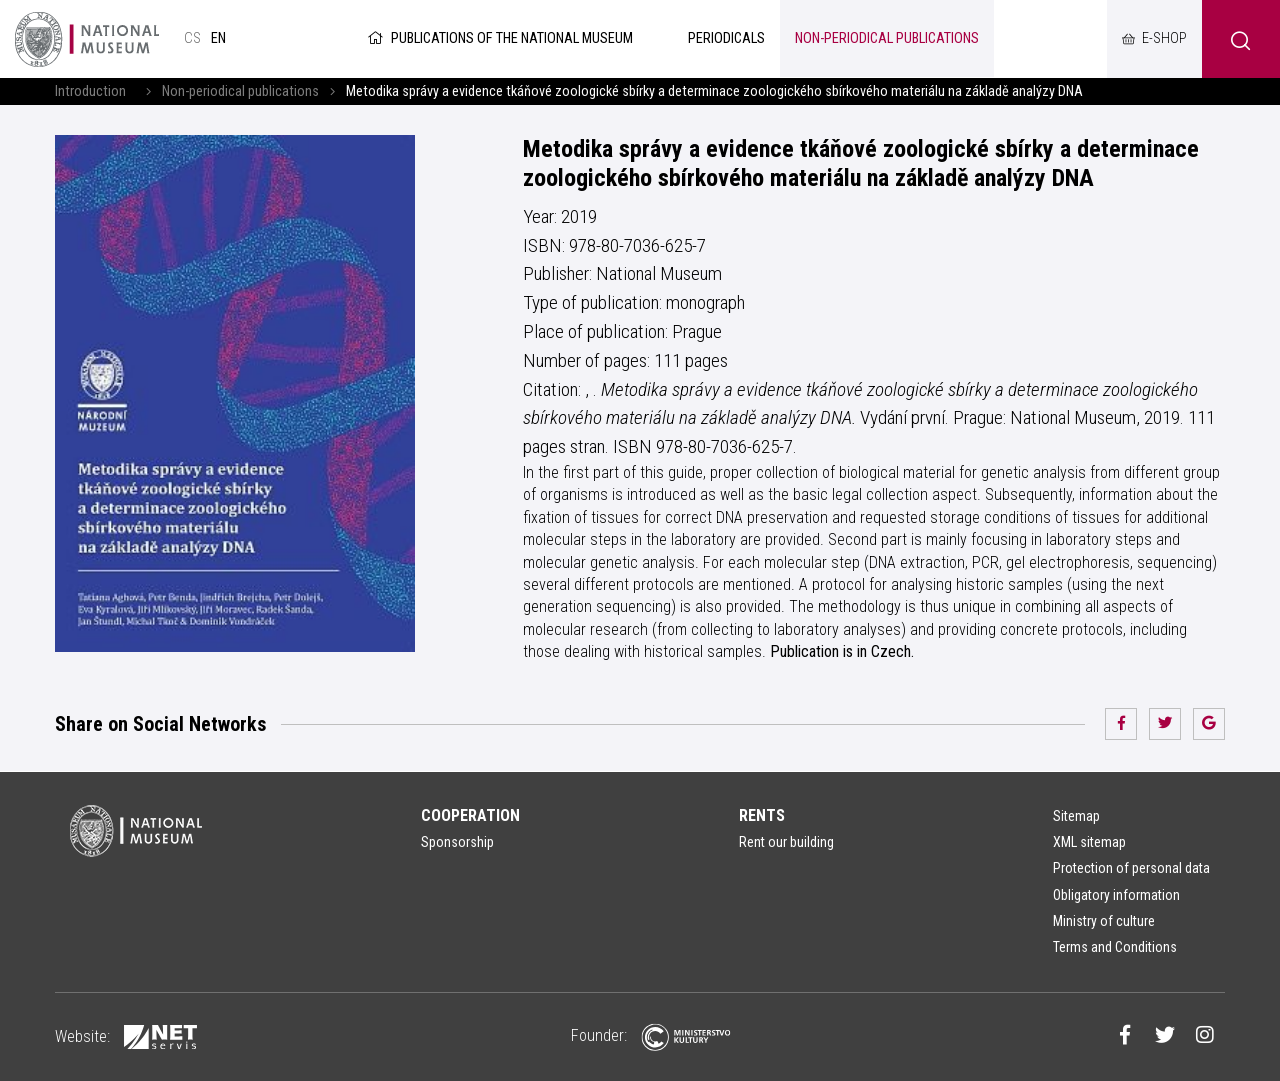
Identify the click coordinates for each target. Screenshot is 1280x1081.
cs (192, 38)
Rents (762, 815)
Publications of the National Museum (498, 38)
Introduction (90, 91)
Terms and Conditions (1115, 947)
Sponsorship (457, 842)
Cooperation (470, 815)
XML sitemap (1089, 842)
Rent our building (786, 842)
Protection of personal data (1131, 868)
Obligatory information (1116, 895)
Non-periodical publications (240, 91)
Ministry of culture (1104, 921)
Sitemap (1076, 816)
